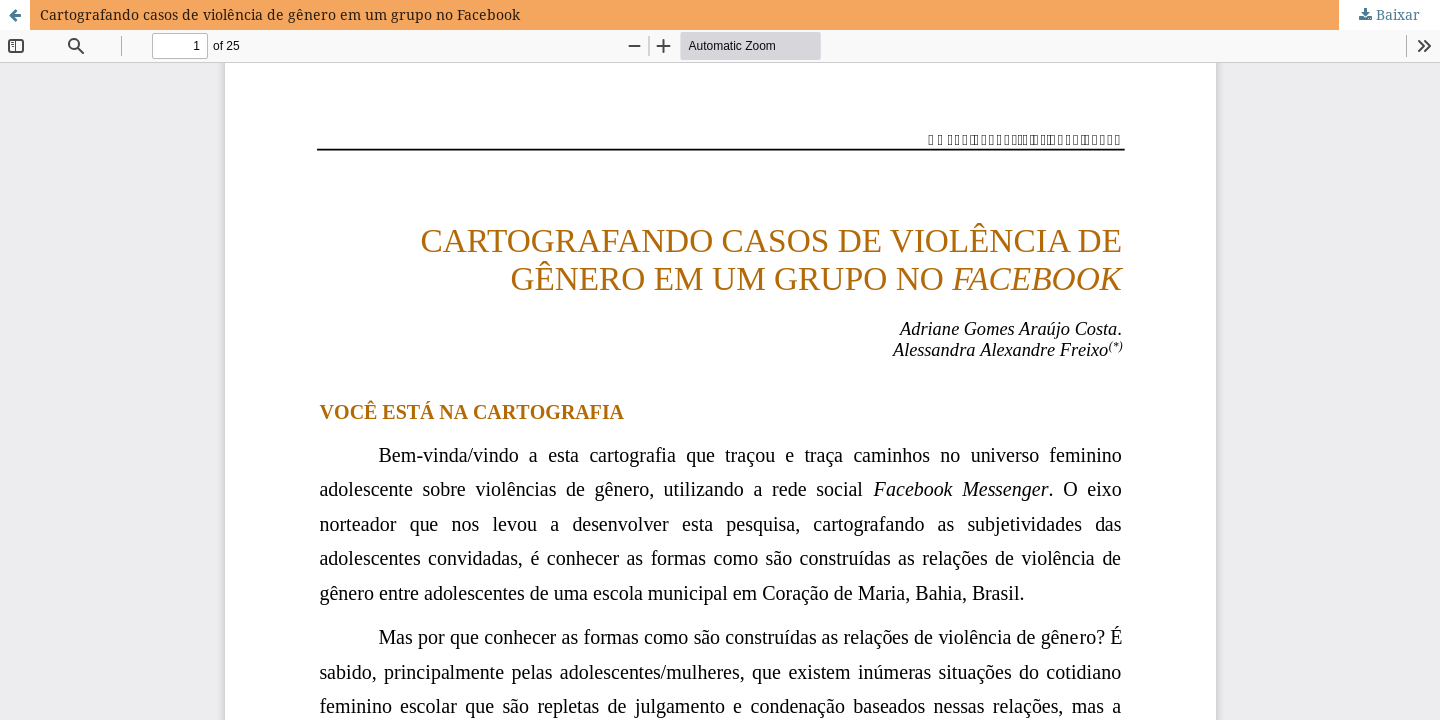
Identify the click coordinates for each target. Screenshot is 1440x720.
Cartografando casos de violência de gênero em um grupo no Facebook (280, 14)
